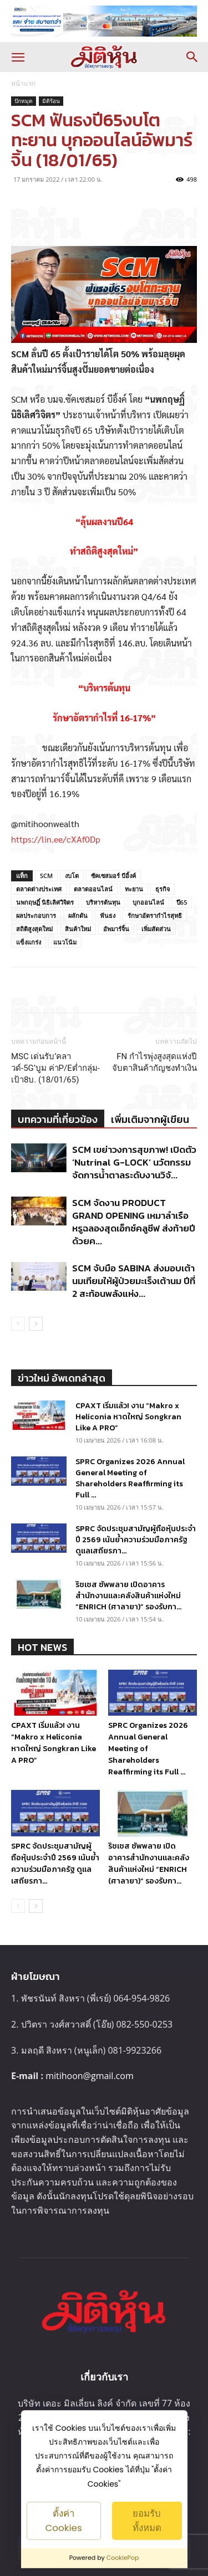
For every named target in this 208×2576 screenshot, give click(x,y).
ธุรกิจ (162, 889)
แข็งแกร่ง (28, 942)
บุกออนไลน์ (148, 902)
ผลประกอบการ (36, 915)
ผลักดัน (78, 915)
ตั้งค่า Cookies (63, 2520)
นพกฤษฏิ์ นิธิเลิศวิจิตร (45, 902)
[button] (17, 57)
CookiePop (122, 2557)
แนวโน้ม (65, 942)
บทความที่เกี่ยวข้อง (58, 1119)
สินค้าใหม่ (78, 929)
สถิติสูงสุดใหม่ (34, 929)
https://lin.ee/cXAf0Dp (55, 839)
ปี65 (181, 902)
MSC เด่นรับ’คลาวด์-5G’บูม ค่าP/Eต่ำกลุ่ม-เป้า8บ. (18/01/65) (55, 1068)
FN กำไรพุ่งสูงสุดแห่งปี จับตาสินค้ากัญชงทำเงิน (154, 1062)
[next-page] (36, 1324)
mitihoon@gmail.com (89, 2076)
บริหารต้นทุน (103, 902)
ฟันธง (107, 915)
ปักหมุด (23, 101)
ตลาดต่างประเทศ (39, 889)
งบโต (72, 875)
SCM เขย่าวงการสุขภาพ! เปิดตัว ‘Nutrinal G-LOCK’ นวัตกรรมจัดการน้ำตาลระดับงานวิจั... (134, 1162)
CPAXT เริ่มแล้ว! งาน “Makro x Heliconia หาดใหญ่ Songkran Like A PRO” (128, 1417)
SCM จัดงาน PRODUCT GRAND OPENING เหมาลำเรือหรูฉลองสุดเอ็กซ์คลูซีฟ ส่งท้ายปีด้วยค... (133, 1221)
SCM (46, 875)
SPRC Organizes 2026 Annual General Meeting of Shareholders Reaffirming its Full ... (130, 1478)
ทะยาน (134, 889)
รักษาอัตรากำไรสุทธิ (155, 915)
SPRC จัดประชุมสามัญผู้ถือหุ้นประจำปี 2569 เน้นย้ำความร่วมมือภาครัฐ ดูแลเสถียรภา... (135, 1540)
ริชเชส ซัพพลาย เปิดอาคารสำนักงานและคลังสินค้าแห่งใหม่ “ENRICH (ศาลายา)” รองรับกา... (128, 1596)
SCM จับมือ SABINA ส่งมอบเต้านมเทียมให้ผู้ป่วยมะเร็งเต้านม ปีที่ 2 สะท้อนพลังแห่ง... (133, 1281)
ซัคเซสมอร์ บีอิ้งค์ (113, 875)
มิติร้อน (51, 101)
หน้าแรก (23, 83)
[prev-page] (18, 1324)
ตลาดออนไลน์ (93, 889)
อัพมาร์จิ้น (116, 929)
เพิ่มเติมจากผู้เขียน (150, 1119)
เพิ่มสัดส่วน (156, 929)
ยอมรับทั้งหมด (147, 2520)
